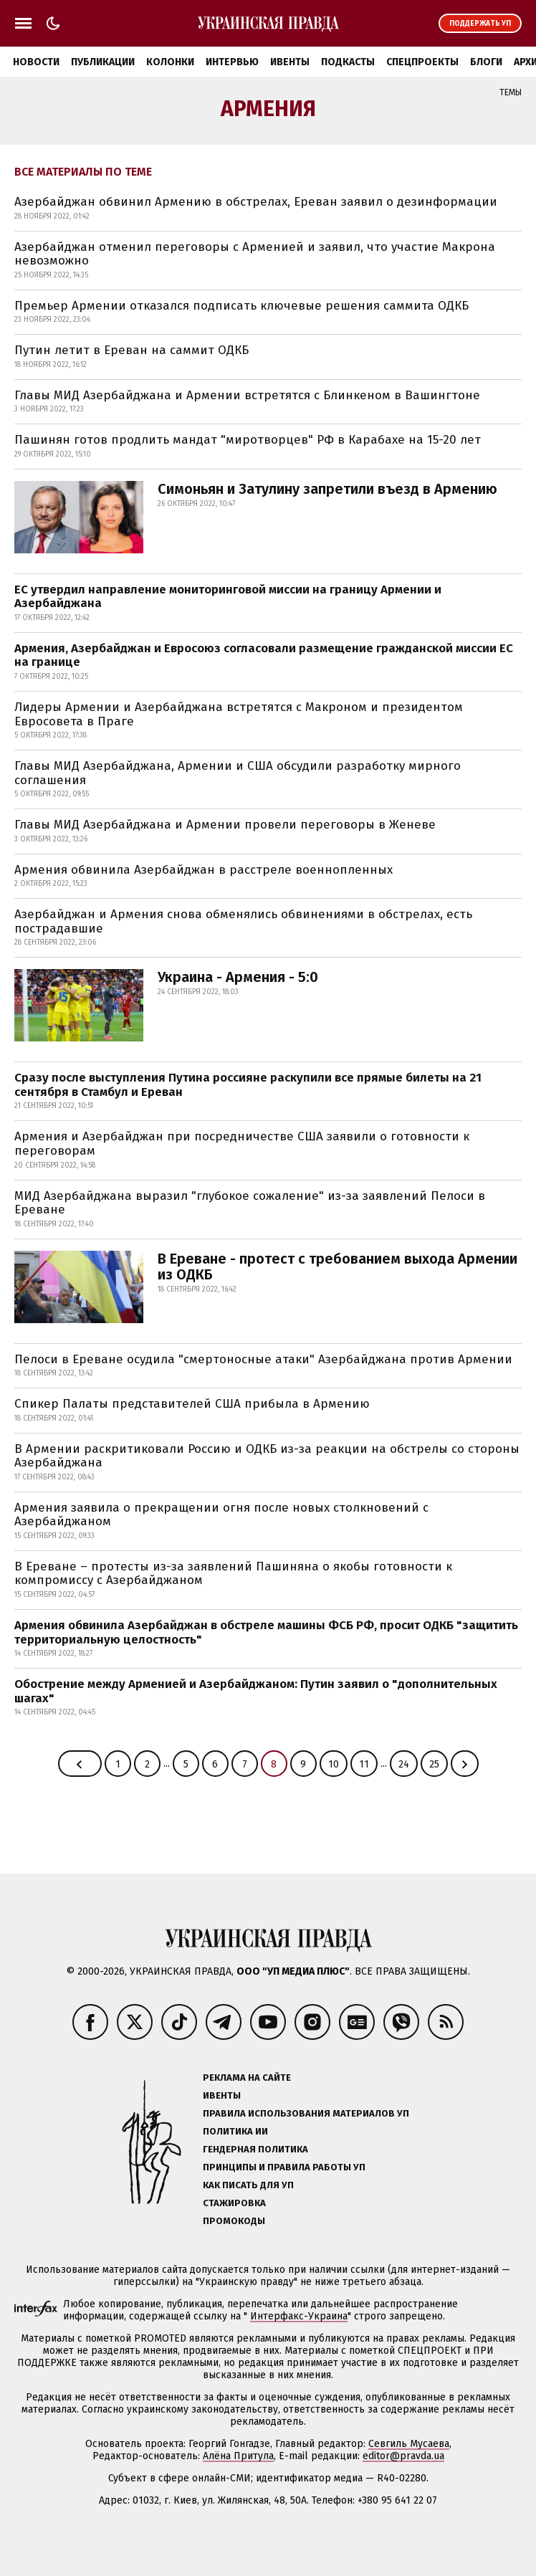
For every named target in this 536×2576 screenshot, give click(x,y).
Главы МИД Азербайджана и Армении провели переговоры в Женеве (225, 824)
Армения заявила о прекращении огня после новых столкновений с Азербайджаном (221, 1515)
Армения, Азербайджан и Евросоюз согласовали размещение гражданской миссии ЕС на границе (263, 655)
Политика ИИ (235, 2131)
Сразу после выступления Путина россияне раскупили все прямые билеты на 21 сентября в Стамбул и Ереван (248, 1084)
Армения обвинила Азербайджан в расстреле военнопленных (203, 869)
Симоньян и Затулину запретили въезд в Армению (327, 488)
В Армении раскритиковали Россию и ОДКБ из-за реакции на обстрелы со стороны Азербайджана (267, 1456)
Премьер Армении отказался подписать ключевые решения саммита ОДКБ (241, 305)
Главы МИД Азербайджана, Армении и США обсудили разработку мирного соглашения (237, 773)
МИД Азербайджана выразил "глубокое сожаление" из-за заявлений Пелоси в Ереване (249, 1203)
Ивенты (290, 62)
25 (434, 1764)
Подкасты (348, 62)
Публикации (103, 62)
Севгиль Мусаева (408, 2444)
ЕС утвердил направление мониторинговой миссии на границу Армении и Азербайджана (227, 596)
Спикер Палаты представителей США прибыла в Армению (192, 1403)
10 (333, 1764)
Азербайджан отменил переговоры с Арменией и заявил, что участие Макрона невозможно (254, 254)
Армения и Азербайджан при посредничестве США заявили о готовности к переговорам (241, 1143)
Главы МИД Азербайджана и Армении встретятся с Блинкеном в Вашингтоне (247, 395)
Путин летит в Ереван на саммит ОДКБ (131, 350)
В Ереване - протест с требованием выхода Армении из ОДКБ (337, 1266)
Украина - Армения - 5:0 (238, 977)
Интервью (232, 62)
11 (364, 1764)
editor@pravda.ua (403, 2456)
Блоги (486, 62)
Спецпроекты (422, 62)
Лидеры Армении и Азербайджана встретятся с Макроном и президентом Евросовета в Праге (238, 714)
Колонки (170, 62)
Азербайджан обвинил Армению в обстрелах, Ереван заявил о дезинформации (255, 201)
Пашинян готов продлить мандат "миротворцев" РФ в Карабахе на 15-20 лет (247, 439)
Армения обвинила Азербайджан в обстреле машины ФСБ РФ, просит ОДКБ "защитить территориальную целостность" (266, 1632)
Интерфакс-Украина (299, 2316)
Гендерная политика (255, 2149)
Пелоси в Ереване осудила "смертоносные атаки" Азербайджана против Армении (263, 1359)
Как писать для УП (248, 2185)
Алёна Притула (238, 2456)
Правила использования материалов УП (306, 2113)
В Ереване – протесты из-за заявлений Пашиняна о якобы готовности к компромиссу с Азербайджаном (233, 1573)
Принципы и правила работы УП (284, 2167)
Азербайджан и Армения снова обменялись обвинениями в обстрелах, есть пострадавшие (243, 921)
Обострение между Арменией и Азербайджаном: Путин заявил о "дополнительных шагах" (255, 1691)
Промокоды (234, 2220)
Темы (510, 92)
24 (403, 1764)
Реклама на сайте (247, 2077)
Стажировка (234, 2203)
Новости (36, 62)
